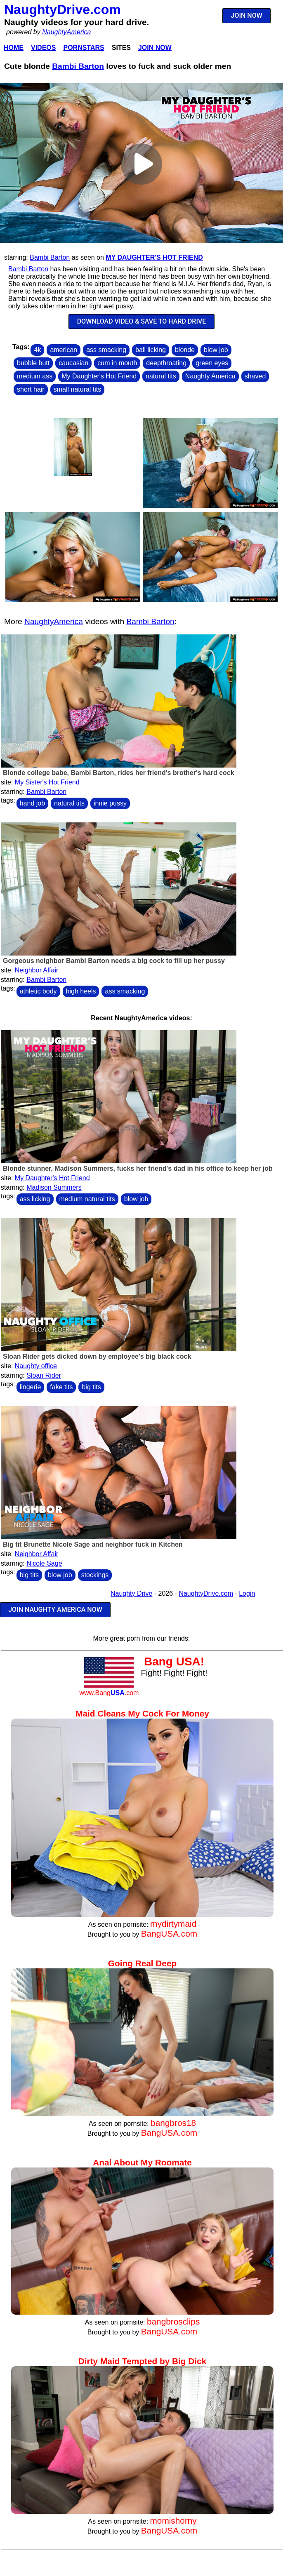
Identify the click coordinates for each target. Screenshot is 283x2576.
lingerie (30, 1386)
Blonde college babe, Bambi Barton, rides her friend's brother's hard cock (118, 772)
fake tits (61, 1386)
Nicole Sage (44, 1563)
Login (247, 1593)
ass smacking (106, 349)
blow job (216, 349)
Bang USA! (174, 1661)
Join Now (155, 47)
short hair (31, 389)
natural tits (161, 376)
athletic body (38, 991)
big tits (91, 1386)
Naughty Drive (131, 1593)
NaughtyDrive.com (62, 9)
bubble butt (33, 362)
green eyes (212, 362)
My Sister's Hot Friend (47, 782)
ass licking (35, 1198)
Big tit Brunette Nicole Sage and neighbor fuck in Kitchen (93, 1544)
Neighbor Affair (37, 970)
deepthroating (166, 362)
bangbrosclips (173, 2321)
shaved (255, 376)
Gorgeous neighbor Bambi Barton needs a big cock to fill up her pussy (114, 960)
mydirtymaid (173, 1923)
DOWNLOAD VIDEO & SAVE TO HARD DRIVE (141, 321)
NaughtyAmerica (66, 31)
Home (14, 47)
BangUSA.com (169, 1933)
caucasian (73, 362)
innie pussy (110, 803)
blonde (185, 349)
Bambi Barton (78, 66)
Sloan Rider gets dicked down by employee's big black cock (97, 1356)
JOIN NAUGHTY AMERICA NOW (55, 1609)
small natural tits (77, 389)
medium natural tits (87, 1198)
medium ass (34, 376)
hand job (32, 803)
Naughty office (36, 1365)
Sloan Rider (43, 1375)
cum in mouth (117, 362)
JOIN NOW (246, 15)
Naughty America (210, 376)
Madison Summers (53, 1187)
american (63, 349)
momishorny (173, 2520)
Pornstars (83, 47)
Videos (43, 47)
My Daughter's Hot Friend (154, 257)
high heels (81, 991)
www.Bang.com (109, 1692)
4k (37, 349)
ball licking (150, 349)
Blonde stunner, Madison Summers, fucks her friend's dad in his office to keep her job (138, 1168)
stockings (95, 1574)
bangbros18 (173, 2122)
